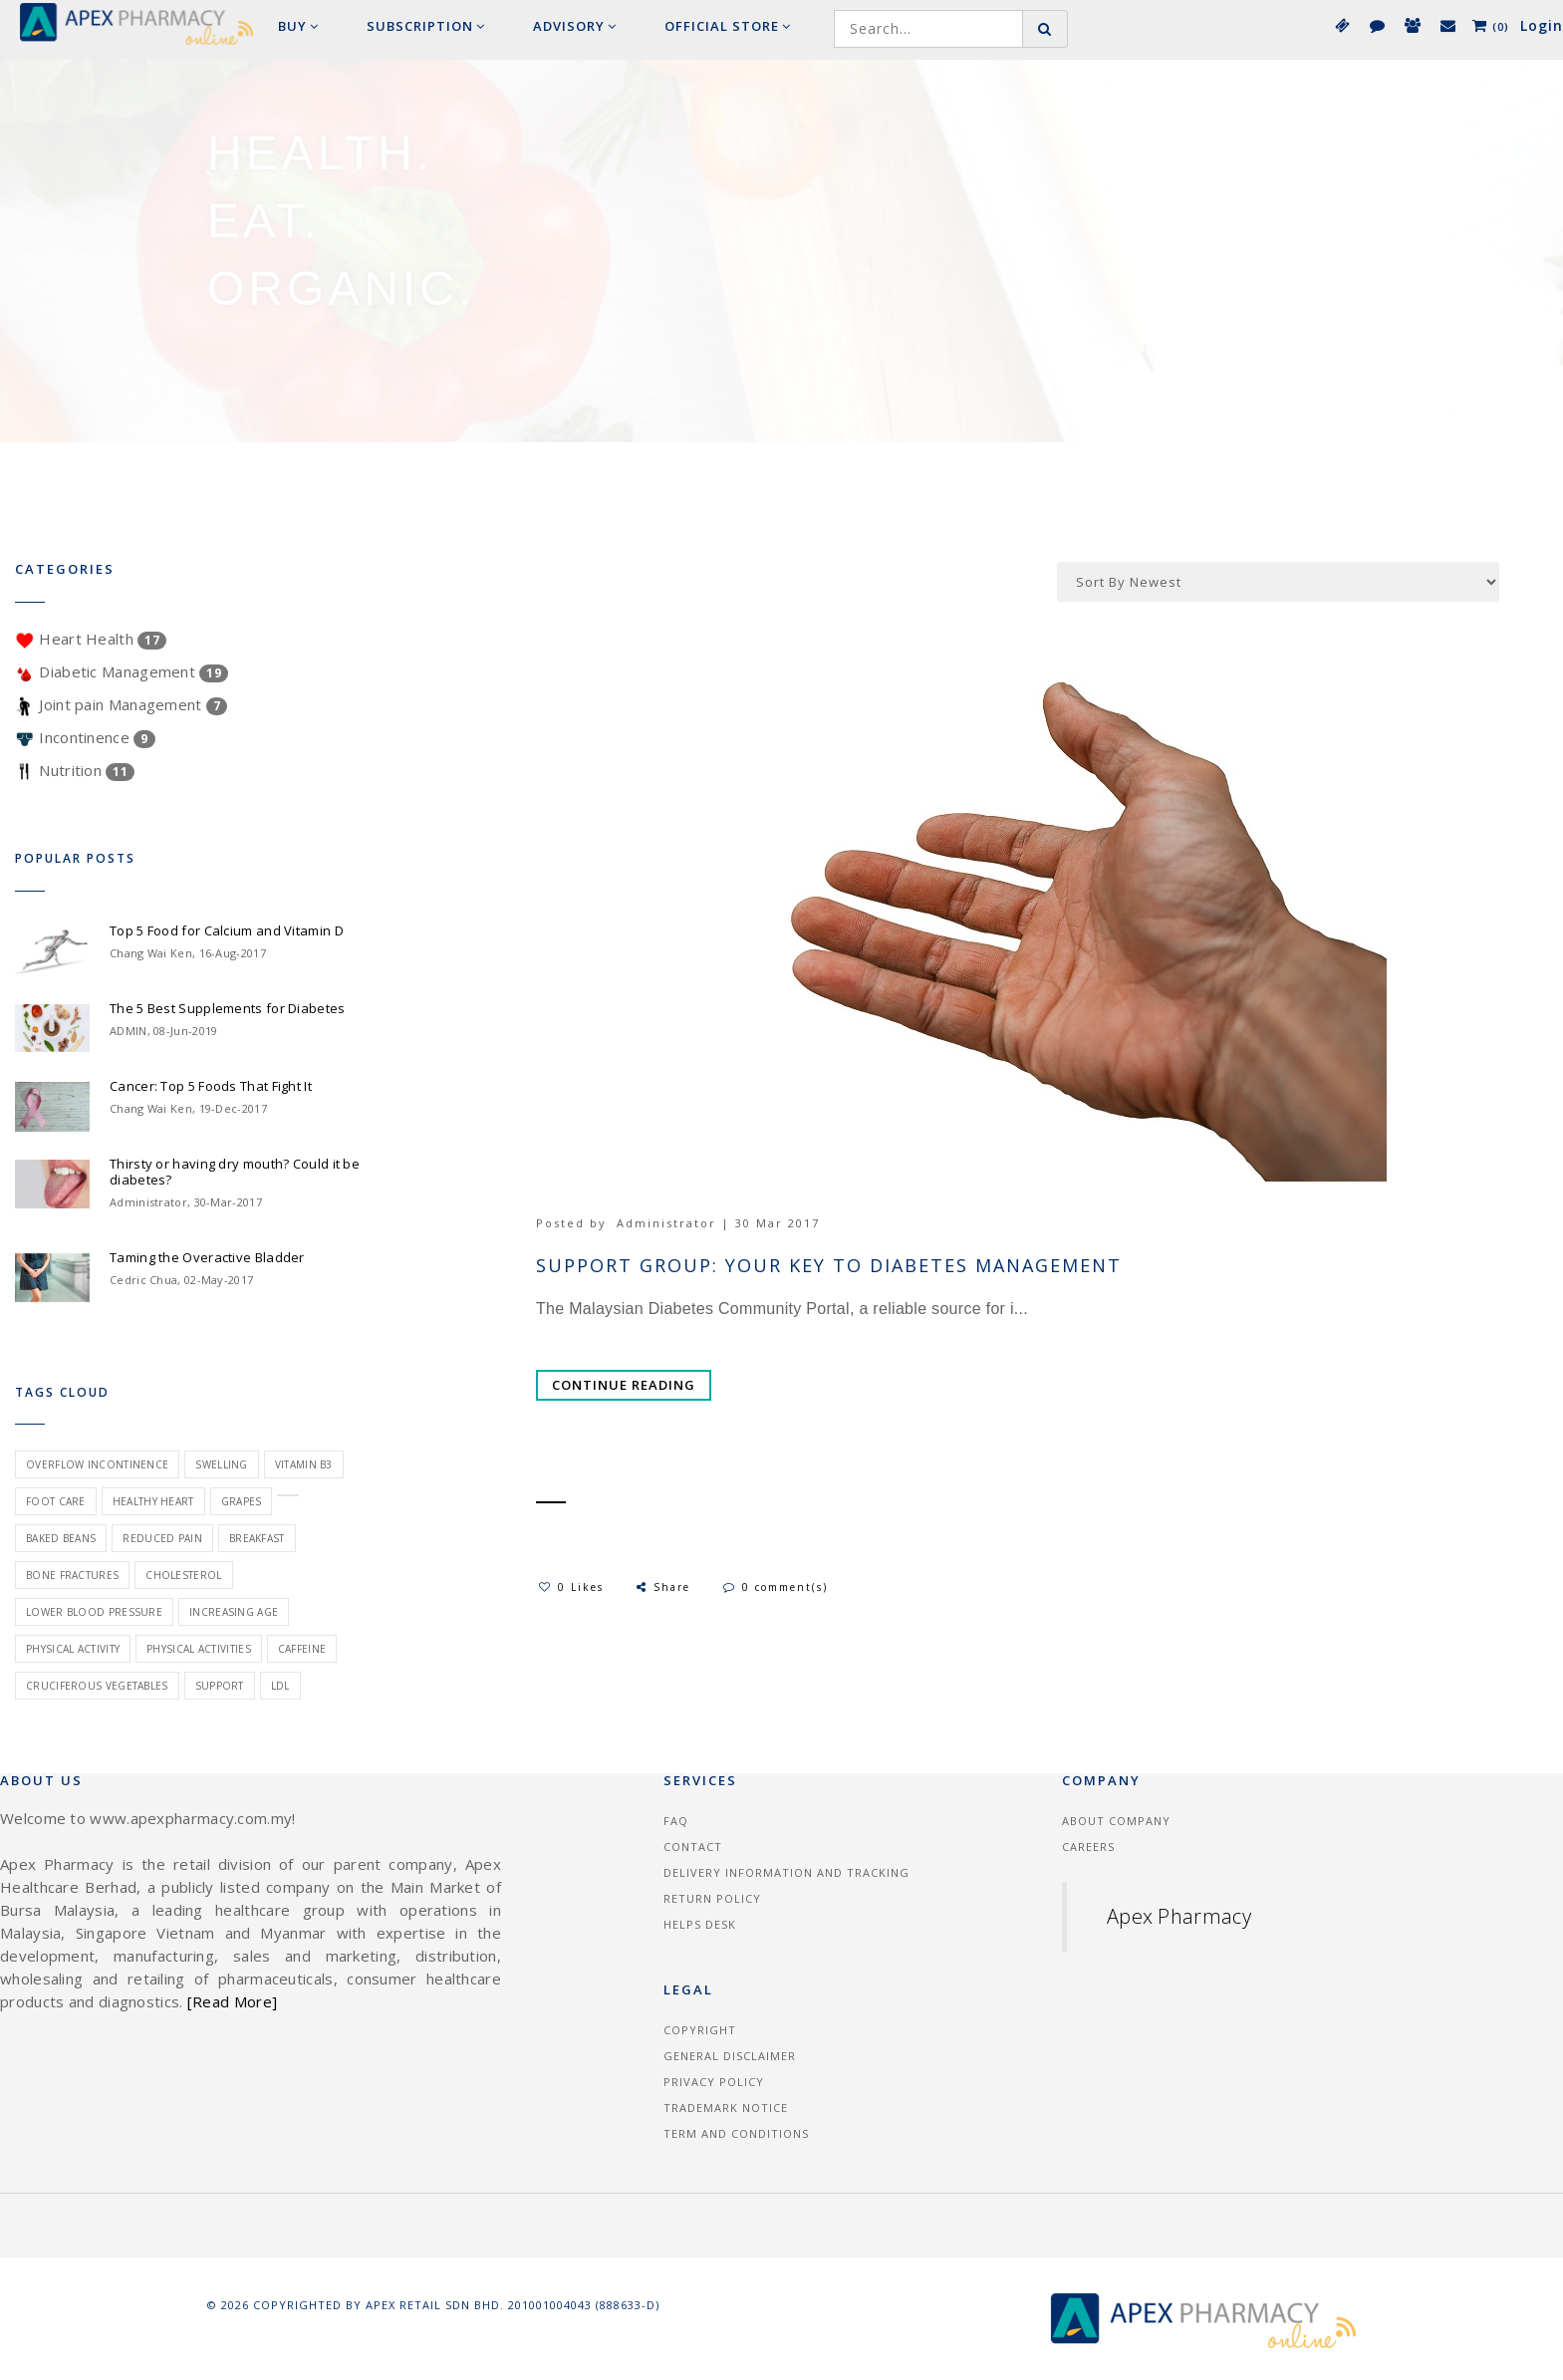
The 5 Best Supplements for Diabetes (228, 1008)
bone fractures (72, 1575)
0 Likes (571, 1587)
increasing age (233, 1612)
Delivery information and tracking (786, 1872)
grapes (241, 1501)
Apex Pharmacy (1179, 1916)
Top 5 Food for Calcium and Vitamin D (227, 930)
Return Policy (712, 1898)
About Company (1116, 1820)
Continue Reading (623, 1385)
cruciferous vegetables (97, 1686)
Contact (692, 1846)
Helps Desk (699, 1924)
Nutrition (74, 770)
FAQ (675, 1820)
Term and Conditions (736, 2133)
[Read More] (232, 2001)
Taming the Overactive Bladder (207, 1257)
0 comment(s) (775, 1587)
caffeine (302, 1649)
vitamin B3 (304, 1464)
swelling (221, 1464)
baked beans (61, 1538)
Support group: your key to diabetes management (829, 1265)
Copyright (699, 2029)
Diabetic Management (121, 671)
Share (662, 1587)
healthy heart (153, 1501)
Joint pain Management (121, 704)
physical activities (198, 1649)
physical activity (73, 1649)
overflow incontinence (97, 1464)
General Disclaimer (729, 2055)
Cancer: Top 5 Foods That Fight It (211, 1086)
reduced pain (162, 1538)
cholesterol (183, 1575)
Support (219, 1686)
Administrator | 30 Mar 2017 (718, 1222)
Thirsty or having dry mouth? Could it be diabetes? (235, 1172)
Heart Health (90, 639)
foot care (56, 1501)
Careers (1088, 1846)
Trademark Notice (725, 2107)
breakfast (257, 1538)
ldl (280, 1686)
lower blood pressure (94, 1612)
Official (727, 26)
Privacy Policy (713, 2081)
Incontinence (85, 737)
